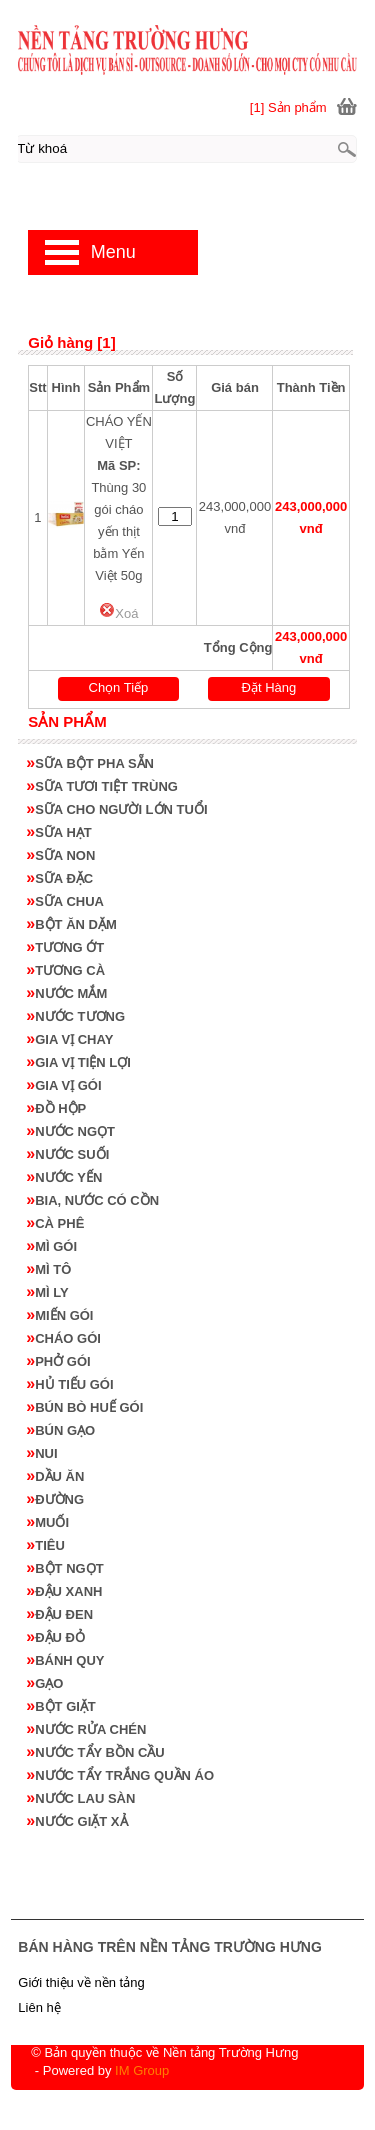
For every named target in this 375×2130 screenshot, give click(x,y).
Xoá (118, 613)
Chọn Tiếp (119, 687)
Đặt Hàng (269, 687)
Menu (113, 252)
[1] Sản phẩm (288, 107)
